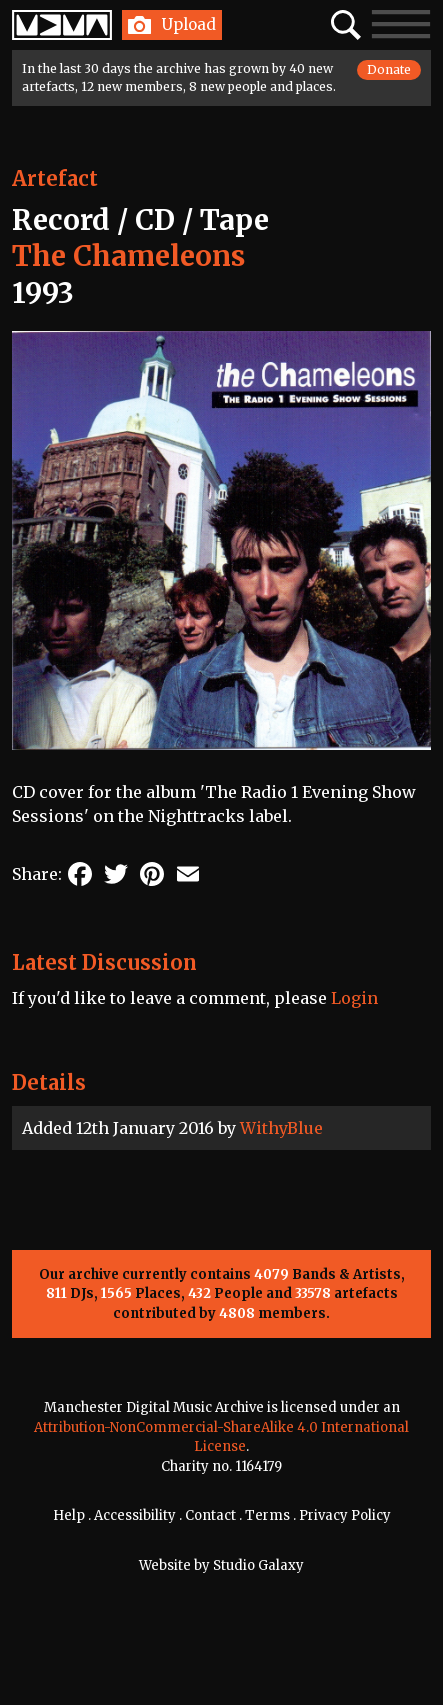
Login (354, 998)
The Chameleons (128, 256)
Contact (210, 1515)
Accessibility (135, 1515)
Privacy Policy (345, 1515)
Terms (267, 1515)
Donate (389, 69)
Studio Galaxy (258, 1565)
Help (69, 1515)
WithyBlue (281, 1128)
